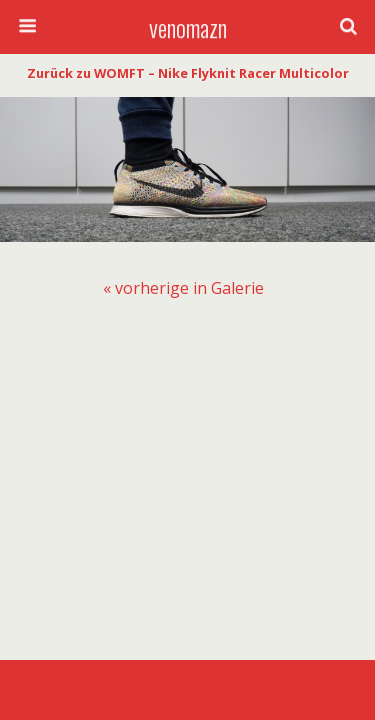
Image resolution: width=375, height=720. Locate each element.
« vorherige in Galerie (183, 288)
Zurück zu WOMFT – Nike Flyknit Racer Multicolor (188, 73)
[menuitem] (183, 288)
